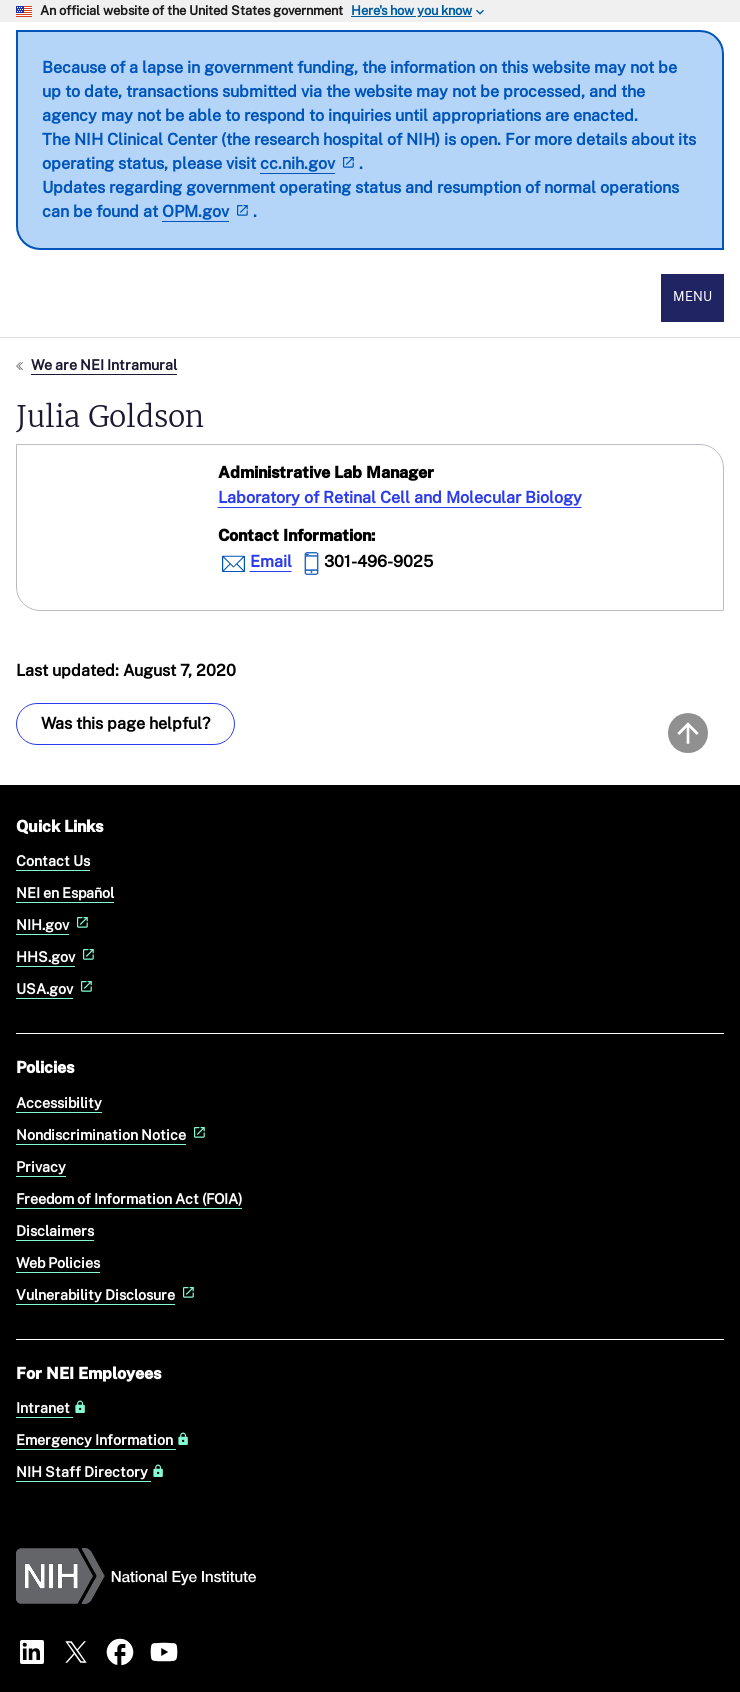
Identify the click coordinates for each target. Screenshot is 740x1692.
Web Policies (58, 1262)
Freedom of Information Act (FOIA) (129, 1198)
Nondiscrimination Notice (113, 1134)
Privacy (41, 1166)
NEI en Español (65, 892)
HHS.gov (57, 956)
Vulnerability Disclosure (107, 1294)
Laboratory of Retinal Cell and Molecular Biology (400, 497)
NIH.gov (54, 924)
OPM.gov (207, 211)
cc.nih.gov (309, 163)
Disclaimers (55, 1230)
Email (271, 561)
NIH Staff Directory (90, 1472)
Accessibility (59, 1102)
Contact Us (53, 860)
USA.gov (56, 988)
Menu (692, 296)
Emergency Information (103, 1440)
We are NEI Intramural (104, 364)
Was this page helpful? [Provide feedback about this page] (125, 723)
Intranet (51, 1408)
